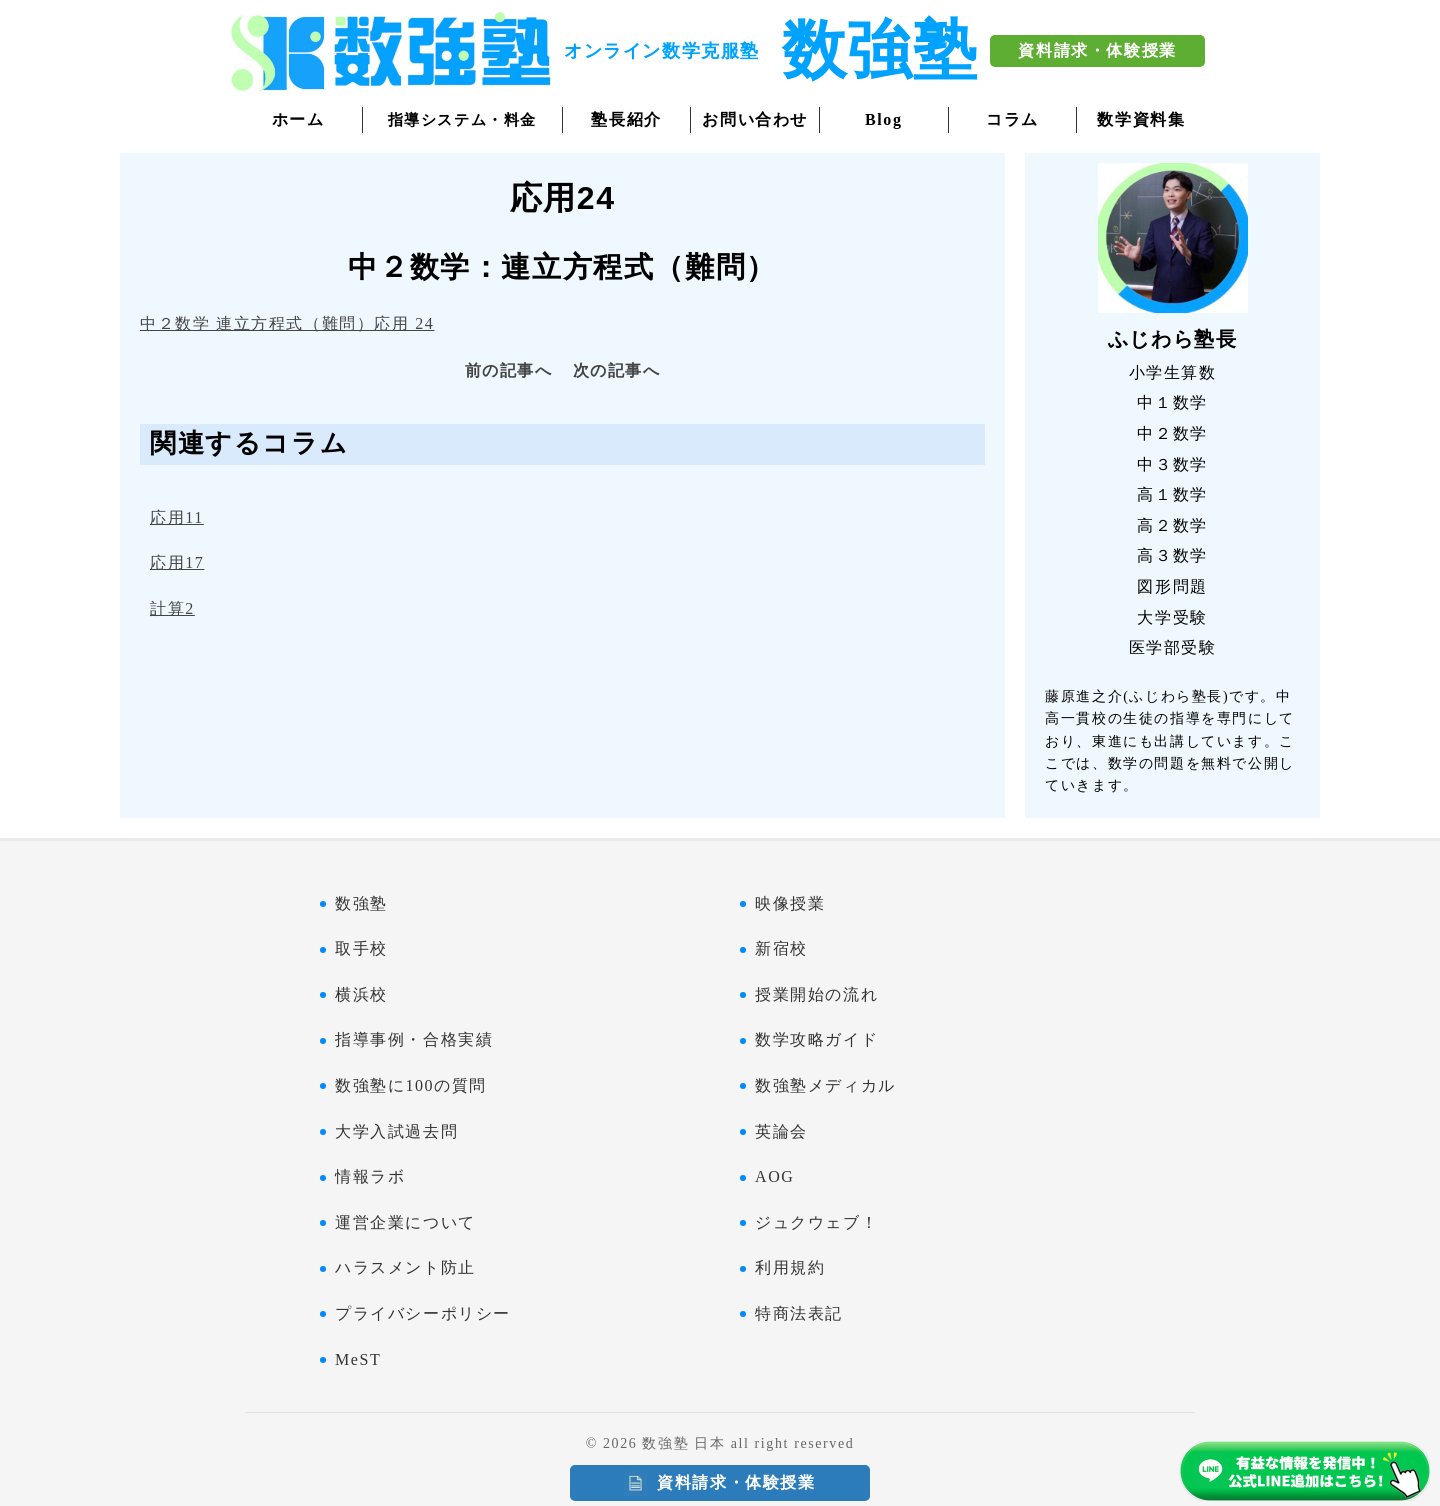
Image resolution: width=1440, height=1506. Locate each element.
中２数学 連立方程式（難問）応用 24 (287, 323)
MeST (358, 1359)
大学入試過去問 (396, 1131)
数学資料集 (1141, 119)
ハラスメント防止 (405, 1267)
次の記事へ (617, 370)
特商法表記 (799, 1313)
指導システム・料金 (462, 120)
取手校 (361, 948)
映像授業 (790, 903)
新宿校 (781, 948)
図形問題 (1172, 586)
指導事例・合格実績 (414, 1039)
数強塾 (361, 903)
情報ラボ (370, 1176)
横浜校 (361, 994)
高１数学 (1172, 494)
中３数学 (1172, 464)
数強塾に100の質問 (411, 1085)
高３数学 (1172, 555)
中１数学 (1172, 402)
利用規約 (790, 1267)
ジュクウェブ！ (816, 1222)
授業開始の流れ (816, 994)
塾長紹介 (626, 119)
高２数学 (1172, 525)
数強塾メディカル (825, 1085)
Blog (884, 119)
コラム (1012, 119)
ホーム (298, 119)
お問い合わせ (755, 119)
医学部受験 (1173, 647)
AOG (774, 1176)
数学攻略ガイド (816, 1039)
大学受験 (1172, 617)
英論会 (781, 1131)
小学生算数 (1173, 372)
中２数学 (1172, 433)
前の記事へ (509, 370)
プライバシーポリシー (423, 1313)
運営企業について (405, 1222)
